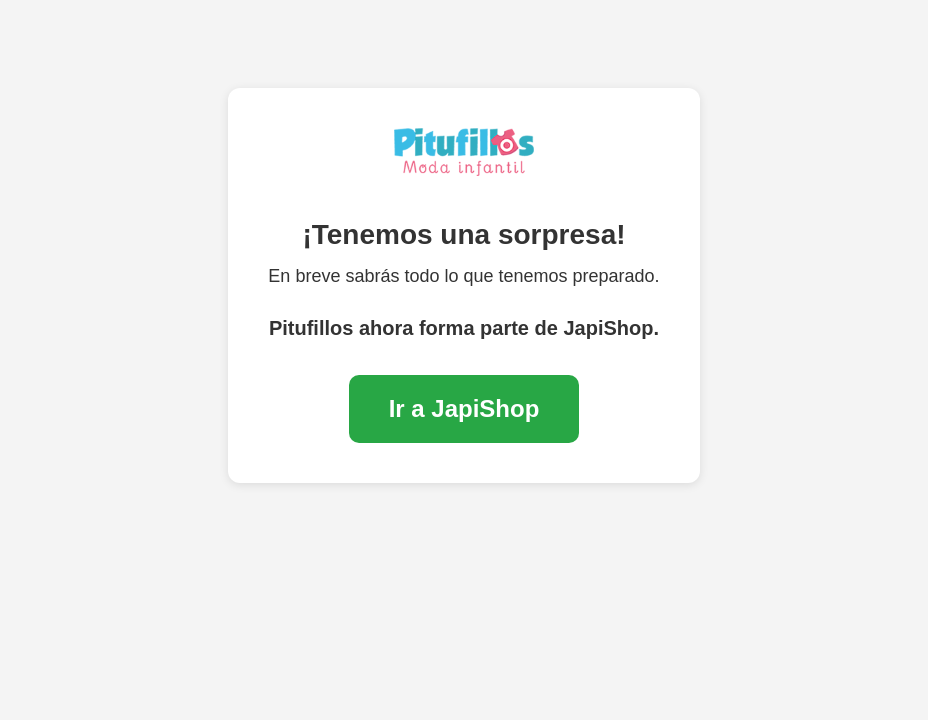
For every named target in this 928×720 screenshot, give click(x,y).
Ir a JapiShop (464, 408)
